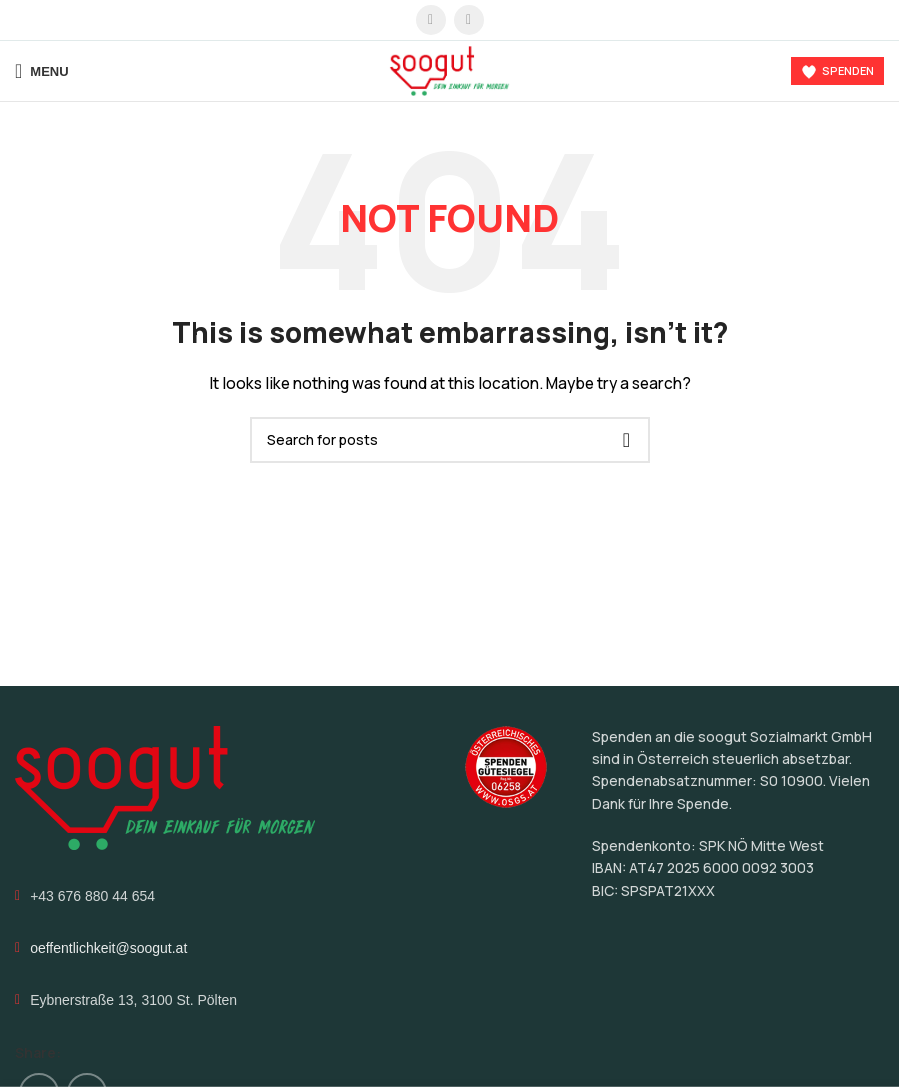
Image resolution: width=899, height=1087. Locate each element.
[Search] (450, 440)
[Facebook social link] (431, 20)
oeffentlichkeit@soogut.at (108, 948)
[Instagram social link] (469, 20)
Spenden (837, 71)
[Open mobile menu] (42, 71)
